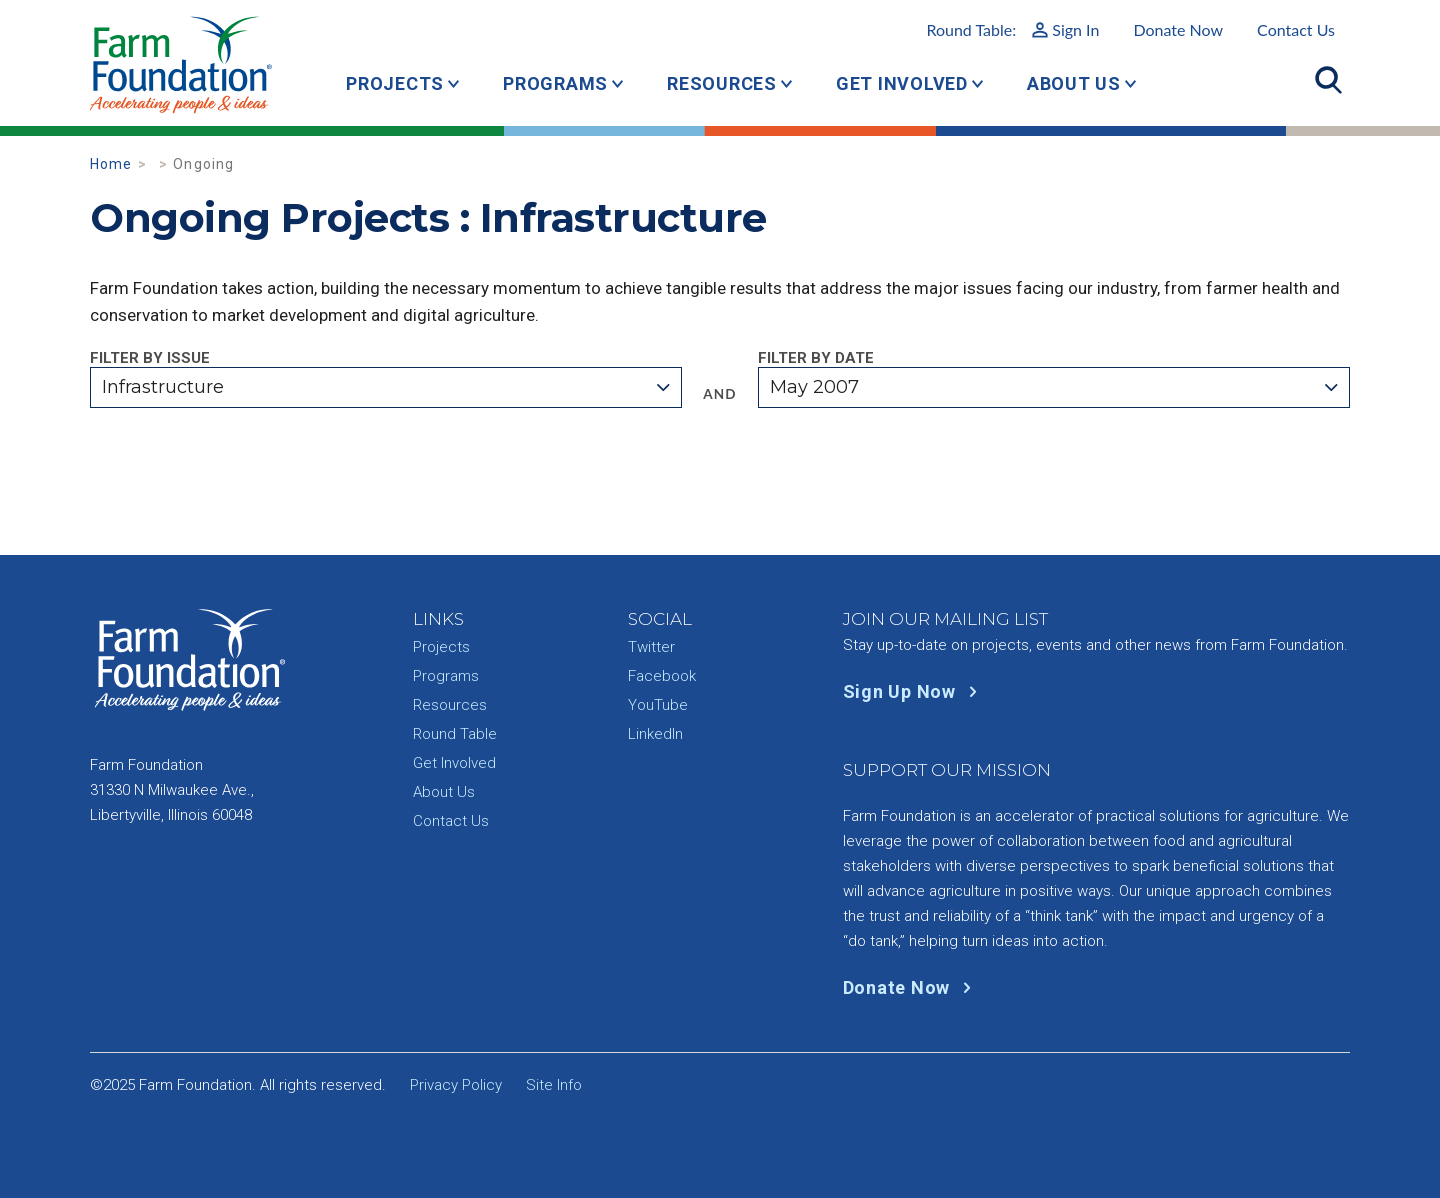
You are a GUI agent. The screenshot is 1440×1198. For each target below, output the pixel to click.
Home (111, 164)
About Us (1074, 83)
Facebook (662, 676)
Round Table (455, 734)
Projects (395, 83)
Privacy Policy (456, 1085)
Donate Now (1178, 29)
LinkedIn (655, 734)
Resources (722, 83)
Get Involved (902, 83)
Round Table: (1012, 29)
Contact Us (1296, 29)
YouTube (658, 705)
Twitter (651, 647)
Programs (555, 83)
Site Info (554, 1085)
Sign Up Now (914, 691)
